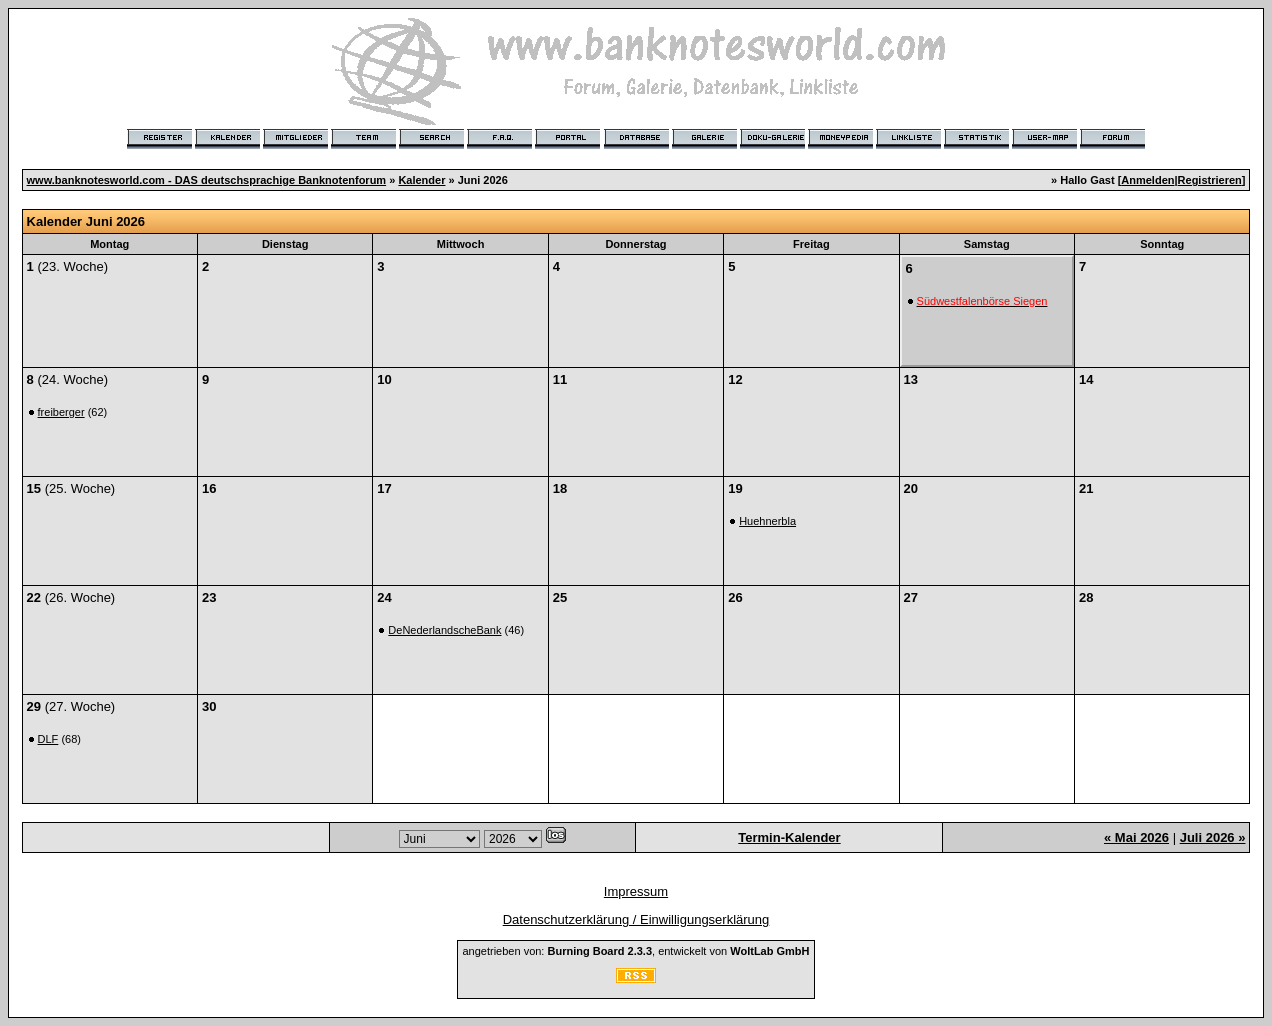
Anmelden (1147, 180)
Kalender (421, 180)
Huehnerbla (767, 521)
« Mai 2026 (1136, 837)
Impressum (636, 891)
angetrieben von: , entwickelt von (635, 951)
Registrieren (1210, 180)
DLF (48, 739)
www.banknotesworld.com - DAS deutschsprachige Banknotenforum (207, 180)
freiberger (61, 412)
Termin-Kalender (789, 837)
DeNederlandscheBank (444, 630)
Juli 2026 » (1213, 837)
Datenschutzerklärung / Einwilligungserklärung (636, 919)
